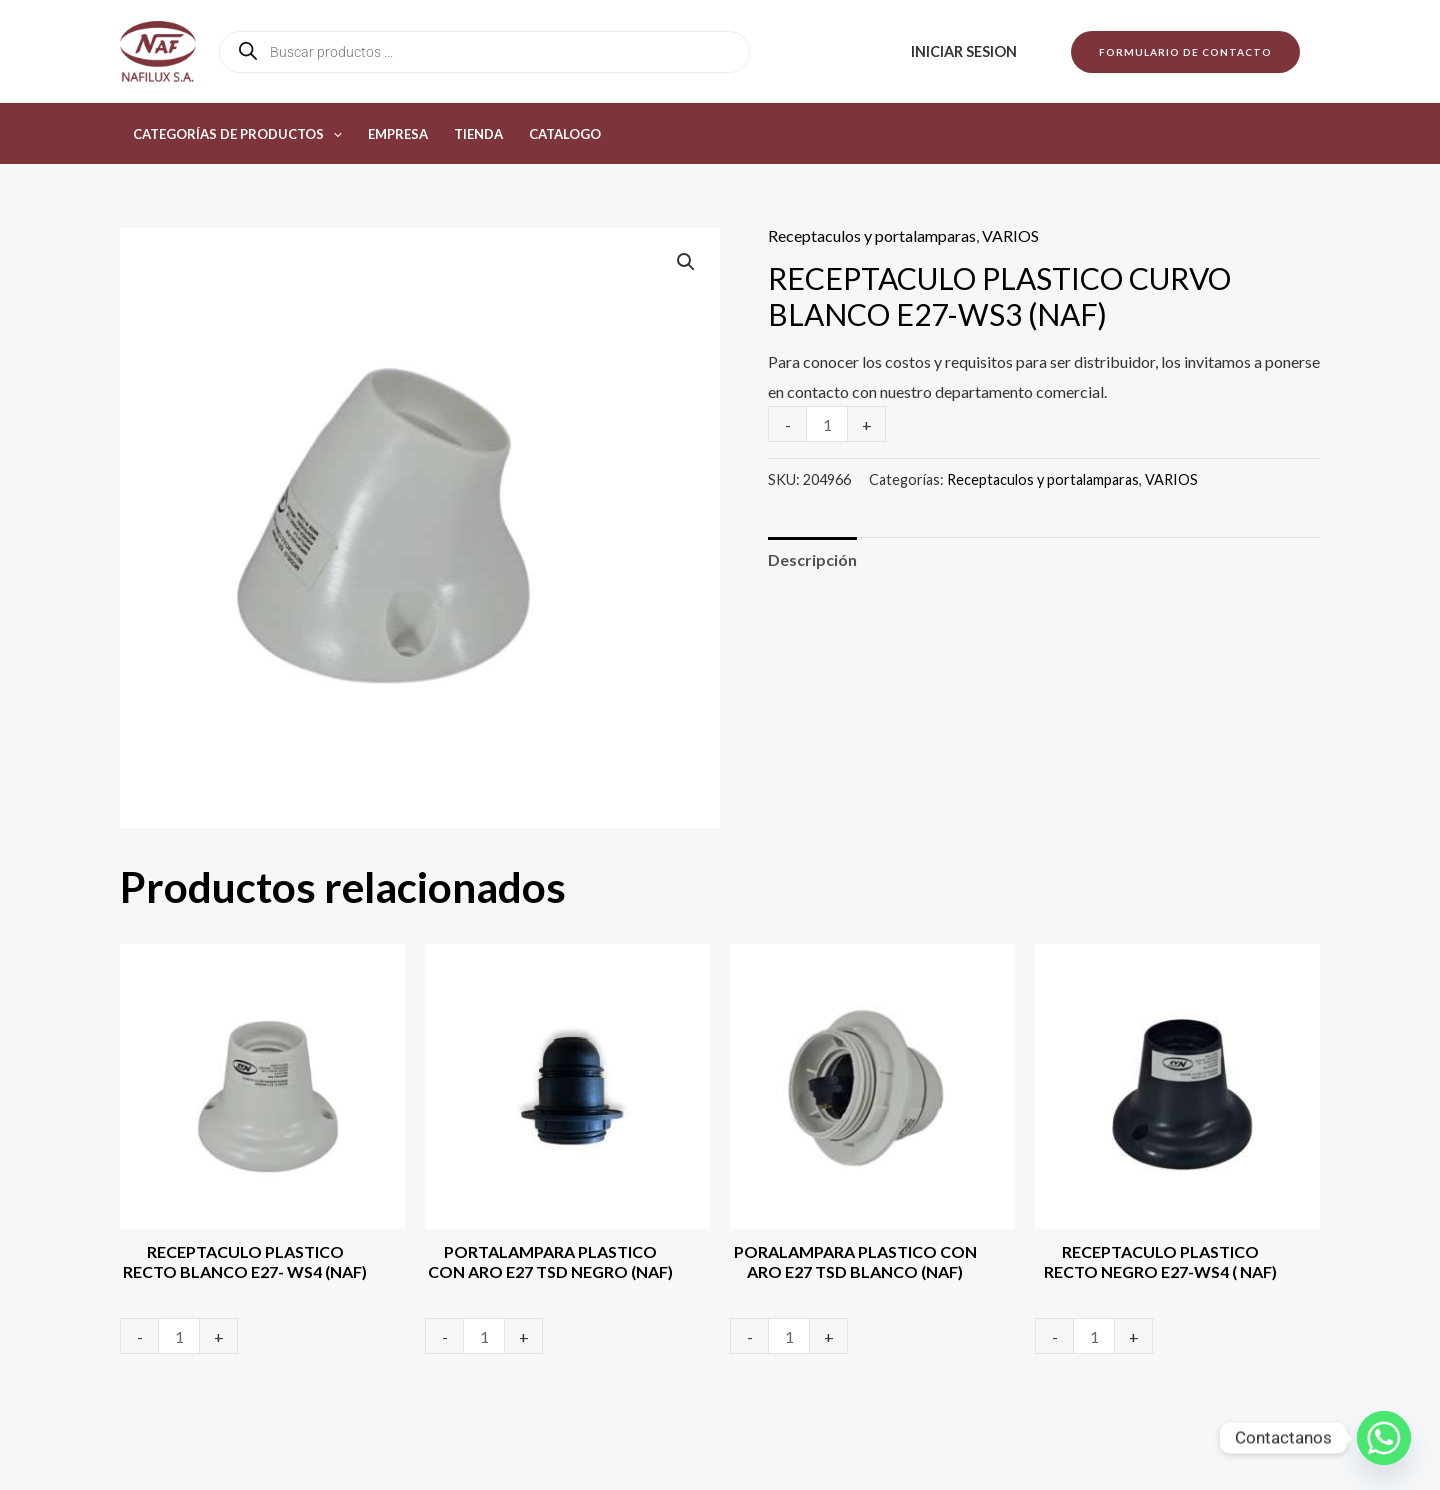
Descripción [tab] (812, 559)
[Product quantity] (827, 424)
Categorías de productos (237, 134)
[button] (1185, 52)
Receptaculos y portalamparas (872, 235)
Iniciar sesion (964, 51)
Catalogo (565, 134)
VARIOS (1010, 235)
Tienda (478, 134)
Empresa (398, 134)
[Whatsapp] (1384, 1438)
